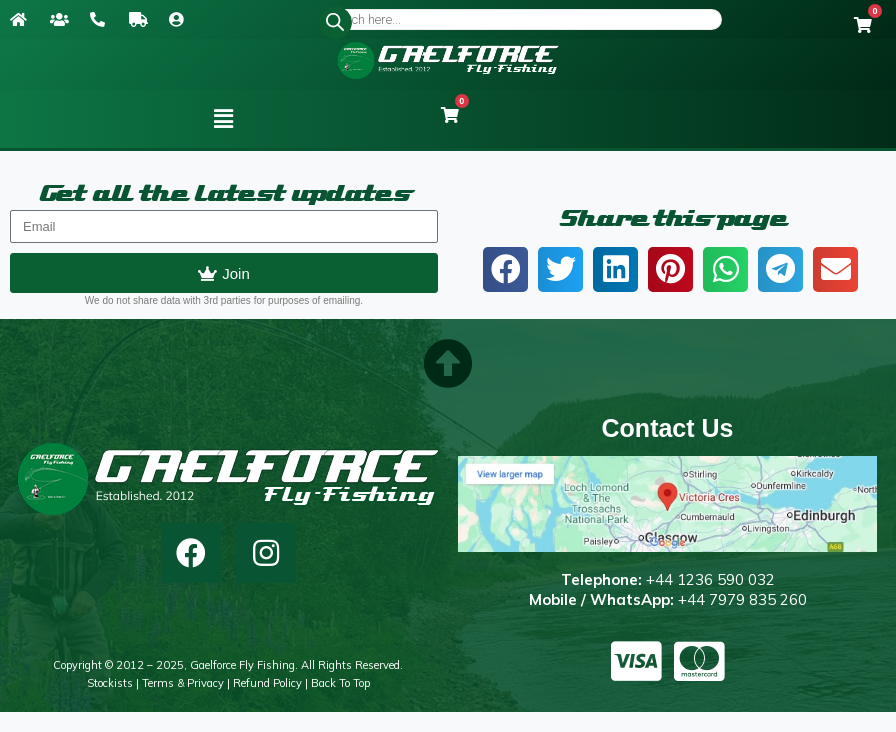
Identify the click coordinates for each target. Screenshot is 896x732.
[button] (224, 119)
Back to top (340, 683)
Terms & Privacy (183, 683)
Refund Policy (267, 683)
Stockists (110, 683)
